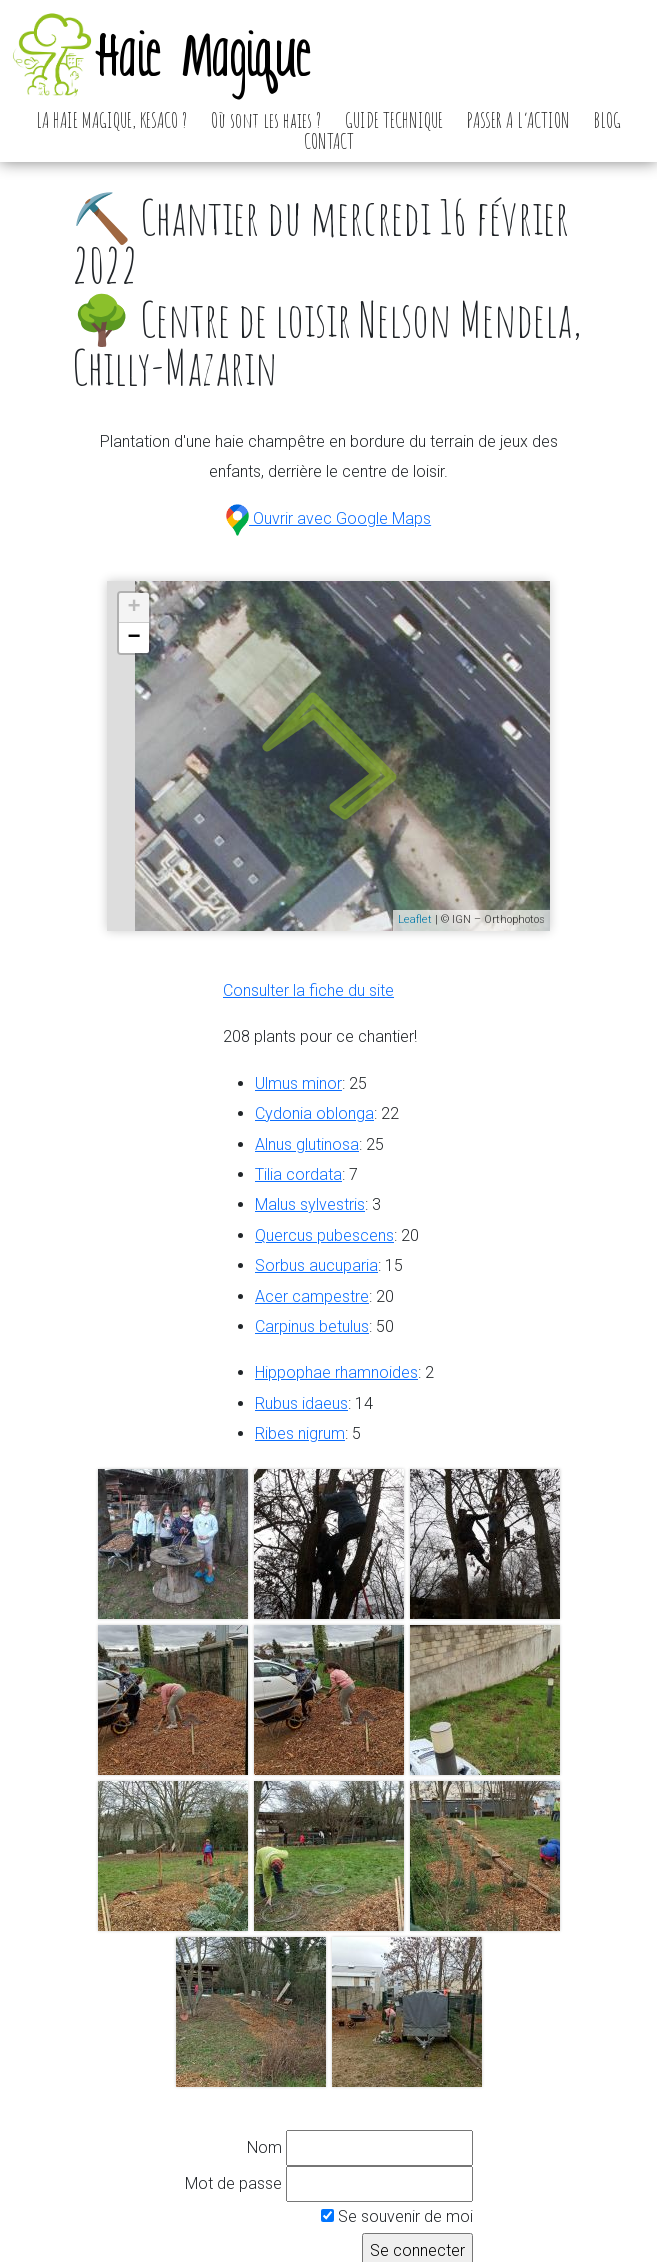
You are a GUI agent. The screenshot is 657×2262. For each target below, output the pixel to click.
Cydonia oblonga (314, 1113)
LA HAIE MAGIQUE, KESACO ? (111, 120)
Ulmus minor (298, 1083)
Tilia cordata (298, 1174)
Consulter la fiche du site (308, 990)
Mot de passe (233, 2183)
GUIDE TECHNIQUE (394, 120)
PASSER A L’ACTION (518, 120)
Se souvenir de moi (397, 2216)
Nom (264, 2147)
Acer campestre (312, 1296)
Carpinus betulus (312, 1326)
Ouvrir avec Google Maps (328, 518)
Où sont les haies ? (266, 120)
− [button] (134, 638)
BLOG (607, 120)
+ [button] (134, 608)
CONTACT (329, 141)
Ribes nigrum (300, 1433)
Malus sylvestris (310, 1204)
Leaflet (415, 919)
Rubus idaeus (301, 1403)
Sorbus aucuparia (316, 1265)
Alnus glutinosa (307, 1144)
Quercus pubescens (324, 1235)
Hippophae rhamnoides (336, 1372)
